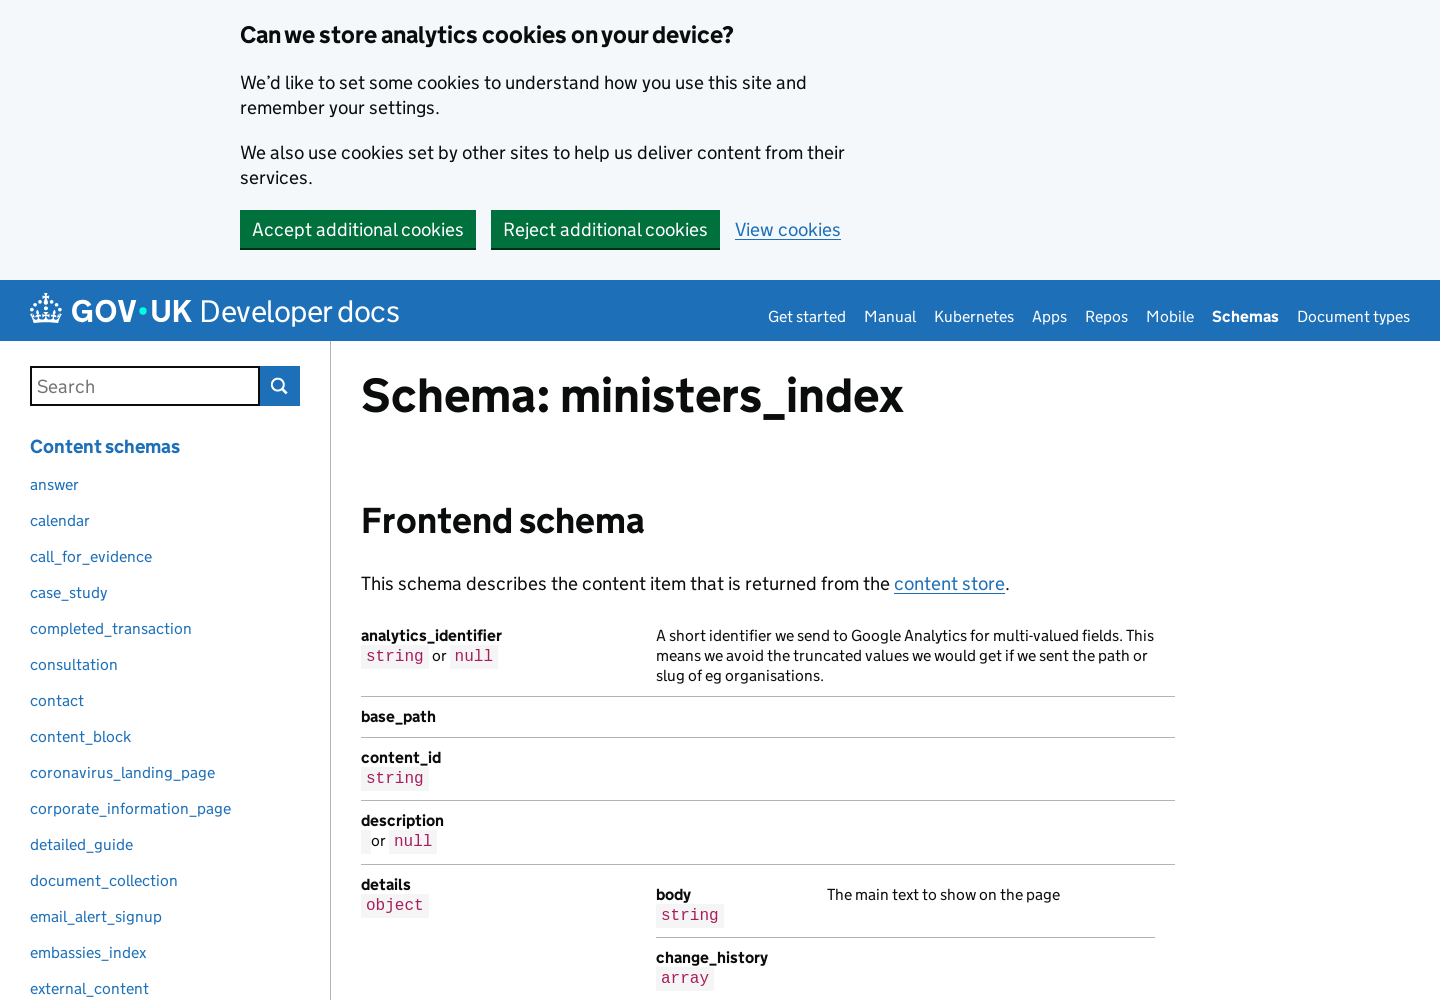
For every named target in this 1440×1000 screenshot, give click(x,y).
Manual (890, 316)
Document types (1353, 316)
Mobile (1170, 316)
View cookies (788, 229)
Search (280, 386)
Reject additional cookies (605, 229)
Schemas (1245, 316)
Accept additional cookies (358, 229)
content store (949, 583)
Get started (807, 316)
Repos (1106, 316)
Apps (1049, 316)
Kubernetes (974, 316)
